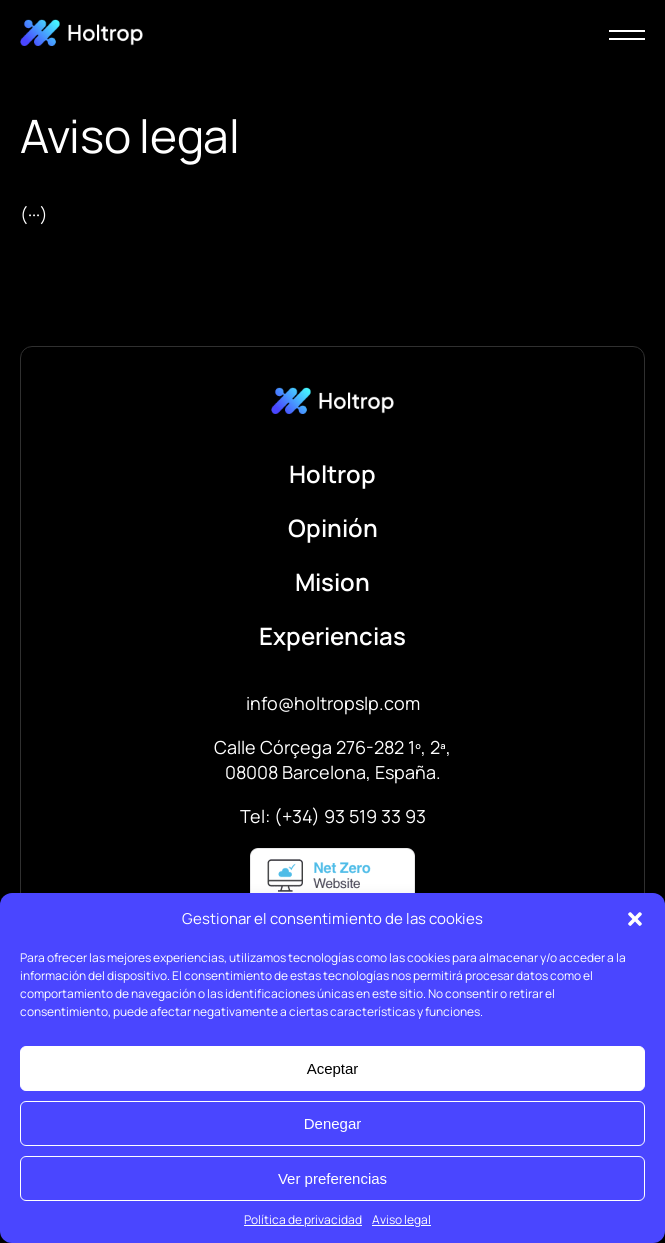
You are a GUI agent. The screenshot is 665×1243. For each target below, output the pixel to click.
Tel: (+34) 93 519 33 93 (333, 816)
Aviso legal (401, 1219)
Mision (332, 581)
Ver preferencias (332, 1178)
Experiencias (332, 635)
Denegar (333, 1123)
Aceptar (333, 1068)
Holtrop (332, 473)
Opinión (333, 527)
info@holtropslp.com (333, 703)
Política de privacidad (303, 1219)
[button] (635, 919)
